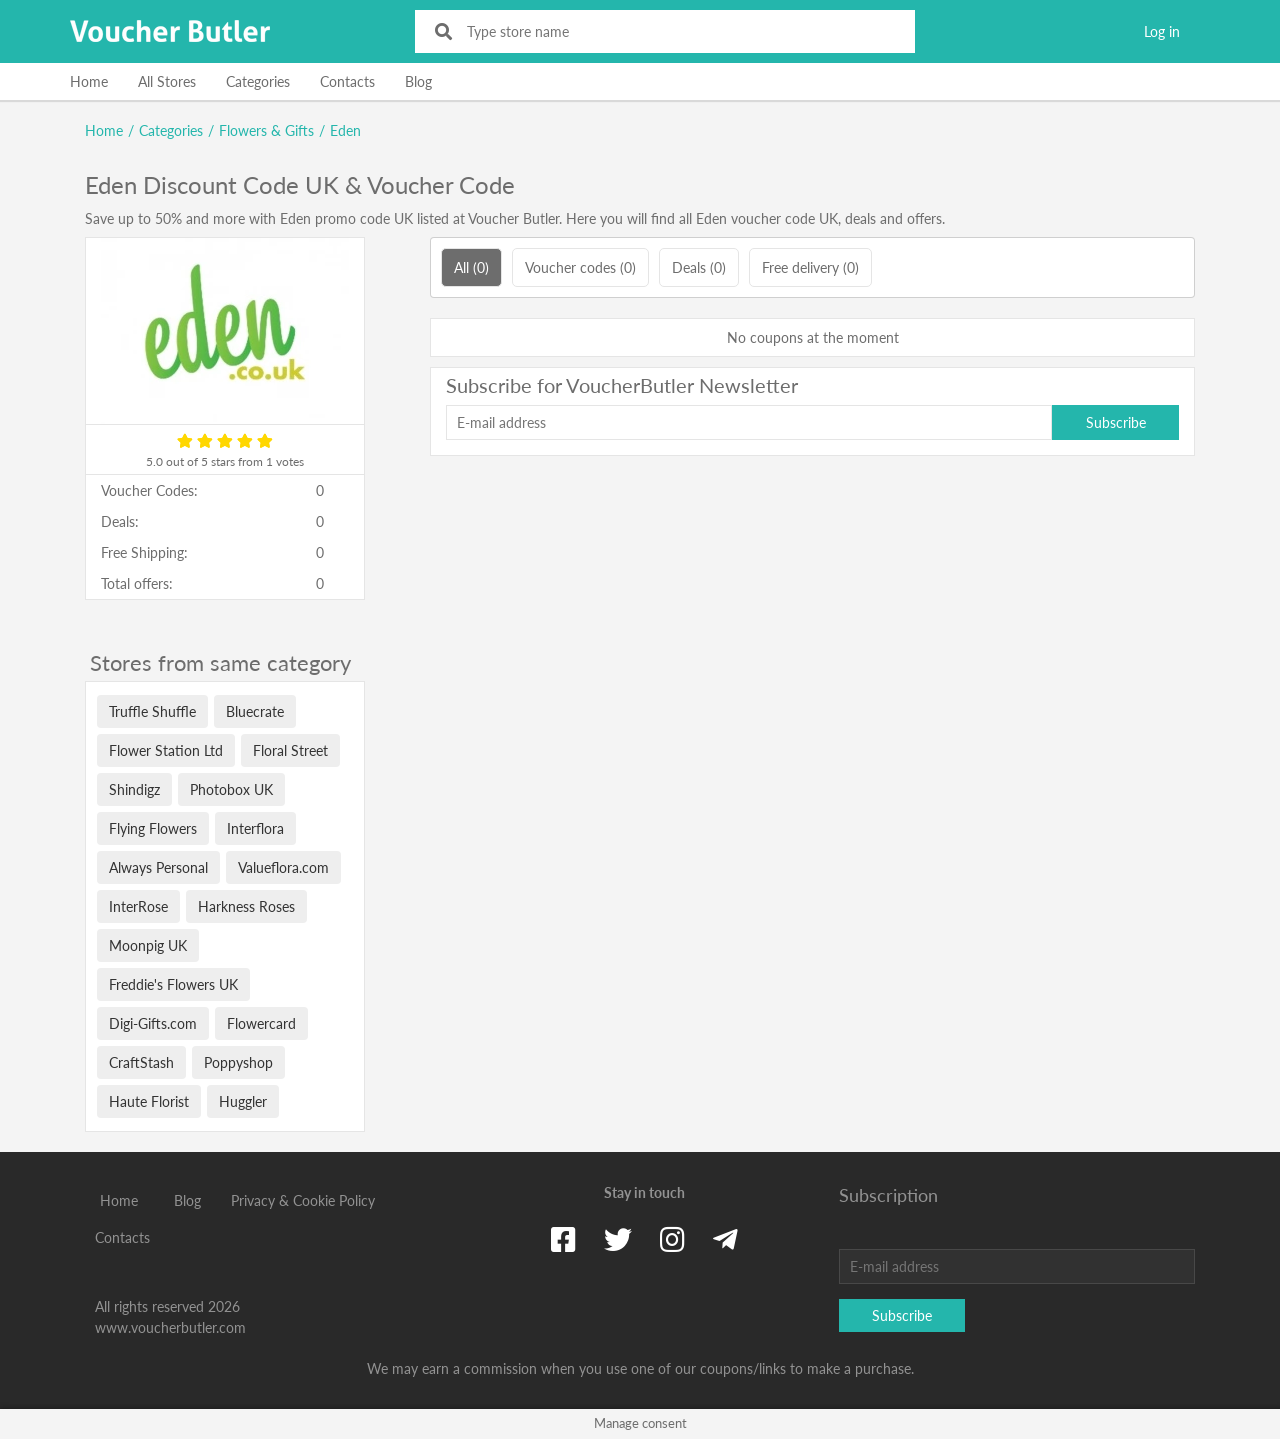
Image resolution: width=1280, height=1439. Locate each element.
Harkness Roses (246, 906)
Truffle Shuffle (152, 711)
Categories (258, 81)
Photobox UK (231, 789)
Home (89, 81)
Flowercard (261, 1023)
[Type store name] (678, 31)
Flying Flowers (153, 828)
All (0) (471, 267)
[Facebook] (563, 1239)
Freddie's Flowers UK (173, 984)
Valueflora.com (283, 867)
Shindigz (134, 789)
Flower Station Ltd (166, 750)
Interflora (255, 828)
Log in (1162, 31)
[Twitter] (618, 1239)
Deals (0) (699, 267)
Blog (418, 81)
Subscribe (1116, 422)
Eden (345, 130)
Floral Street (290, 750)
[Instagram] (672, 1239)
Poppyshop (238, 1062)
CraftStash (141, 1062)
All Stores (167, 81)
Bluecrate (255, 711)
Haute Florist (149, 1101)
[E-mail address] (749, 422)
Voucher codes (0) (580, 267)
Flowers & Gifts (266, 130)
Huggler (243, 1101)
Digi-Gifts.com (153, 1023)
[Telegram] (725, 1239)
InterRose (138, 906)
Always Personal (158, 867)
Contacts (347, 81)
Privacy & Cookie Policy (303, 1200)
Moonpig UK (148, 945)
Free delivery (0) (810, 267)
